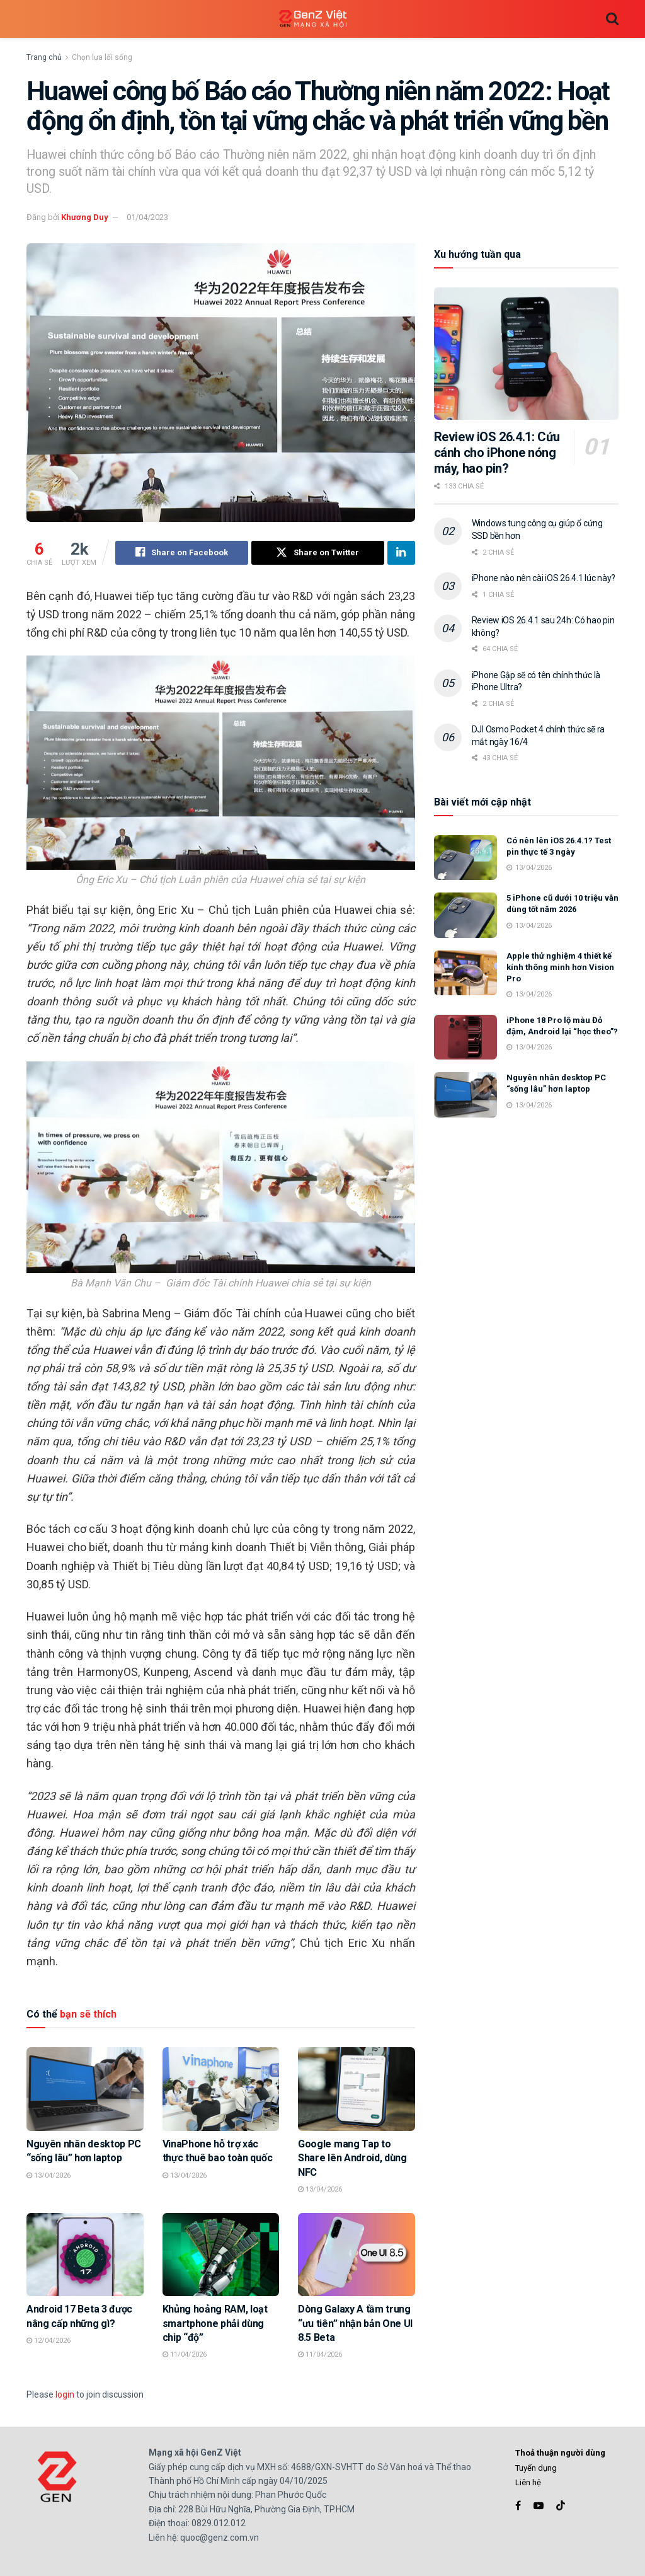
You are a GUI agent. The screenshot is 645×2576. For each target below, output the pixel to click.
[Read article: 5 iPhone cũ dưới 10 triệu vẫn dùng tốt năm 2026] (465, 915)
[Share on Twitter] (317, 553)
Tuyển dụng (536, 2468)
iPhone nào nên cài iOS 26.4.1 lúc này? (543, 578)
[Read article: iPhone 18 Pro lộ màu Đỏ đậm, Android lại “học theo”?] (465, 1037)
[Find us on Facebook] (518, 2506)
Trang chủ (44, 57)
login (64, 2394)
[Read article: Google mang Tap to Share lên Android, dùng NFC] (356, 2090)
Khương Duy (84, 217)
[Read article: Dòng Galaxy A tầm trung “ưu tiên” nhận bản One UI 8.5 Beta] (356, 2255)
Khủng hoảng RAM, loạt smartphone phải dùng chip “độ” (215, 2323)
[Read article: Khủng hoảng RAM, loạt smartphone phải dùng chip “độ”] (221, 2255)
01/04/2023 (147, 217)
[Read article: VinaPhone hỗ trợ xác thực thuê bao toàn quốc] (221, 2090)
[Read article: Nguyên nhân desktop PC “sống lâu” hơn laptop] (85, 2090)
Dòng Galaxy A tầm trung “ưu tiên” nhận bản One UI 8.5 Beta (355, 2323)
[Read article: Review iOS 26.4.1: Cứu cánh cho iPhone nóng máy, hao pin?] (526, 353)
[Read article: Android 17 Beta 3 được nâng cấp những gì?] (85, 2255)
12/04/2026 (48, 2340)
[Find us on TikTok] (560, 2507)
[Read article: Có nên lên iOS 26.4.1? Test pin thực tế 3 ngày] (465, 858)
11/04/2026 (185, 2355)
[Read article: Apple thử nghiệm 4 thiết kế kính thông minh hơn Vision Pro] (465, 973)
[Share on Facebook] (181, 553)
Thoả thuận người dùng (560, 2453)
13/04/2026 (48, 2175)
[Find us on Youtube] (539, 2506)
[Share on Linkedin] (401, 553)
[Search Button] (612, 19)
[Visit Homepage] (313, 19)
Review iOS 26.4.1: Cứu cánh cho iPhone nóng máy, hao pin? (497, 452)
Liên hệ (528, 2482)
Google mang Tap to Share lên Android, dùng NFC (352, 2158)
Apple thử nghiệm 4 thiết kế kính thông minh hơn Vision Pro (560, 967)
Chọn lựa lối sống (102, 57)
